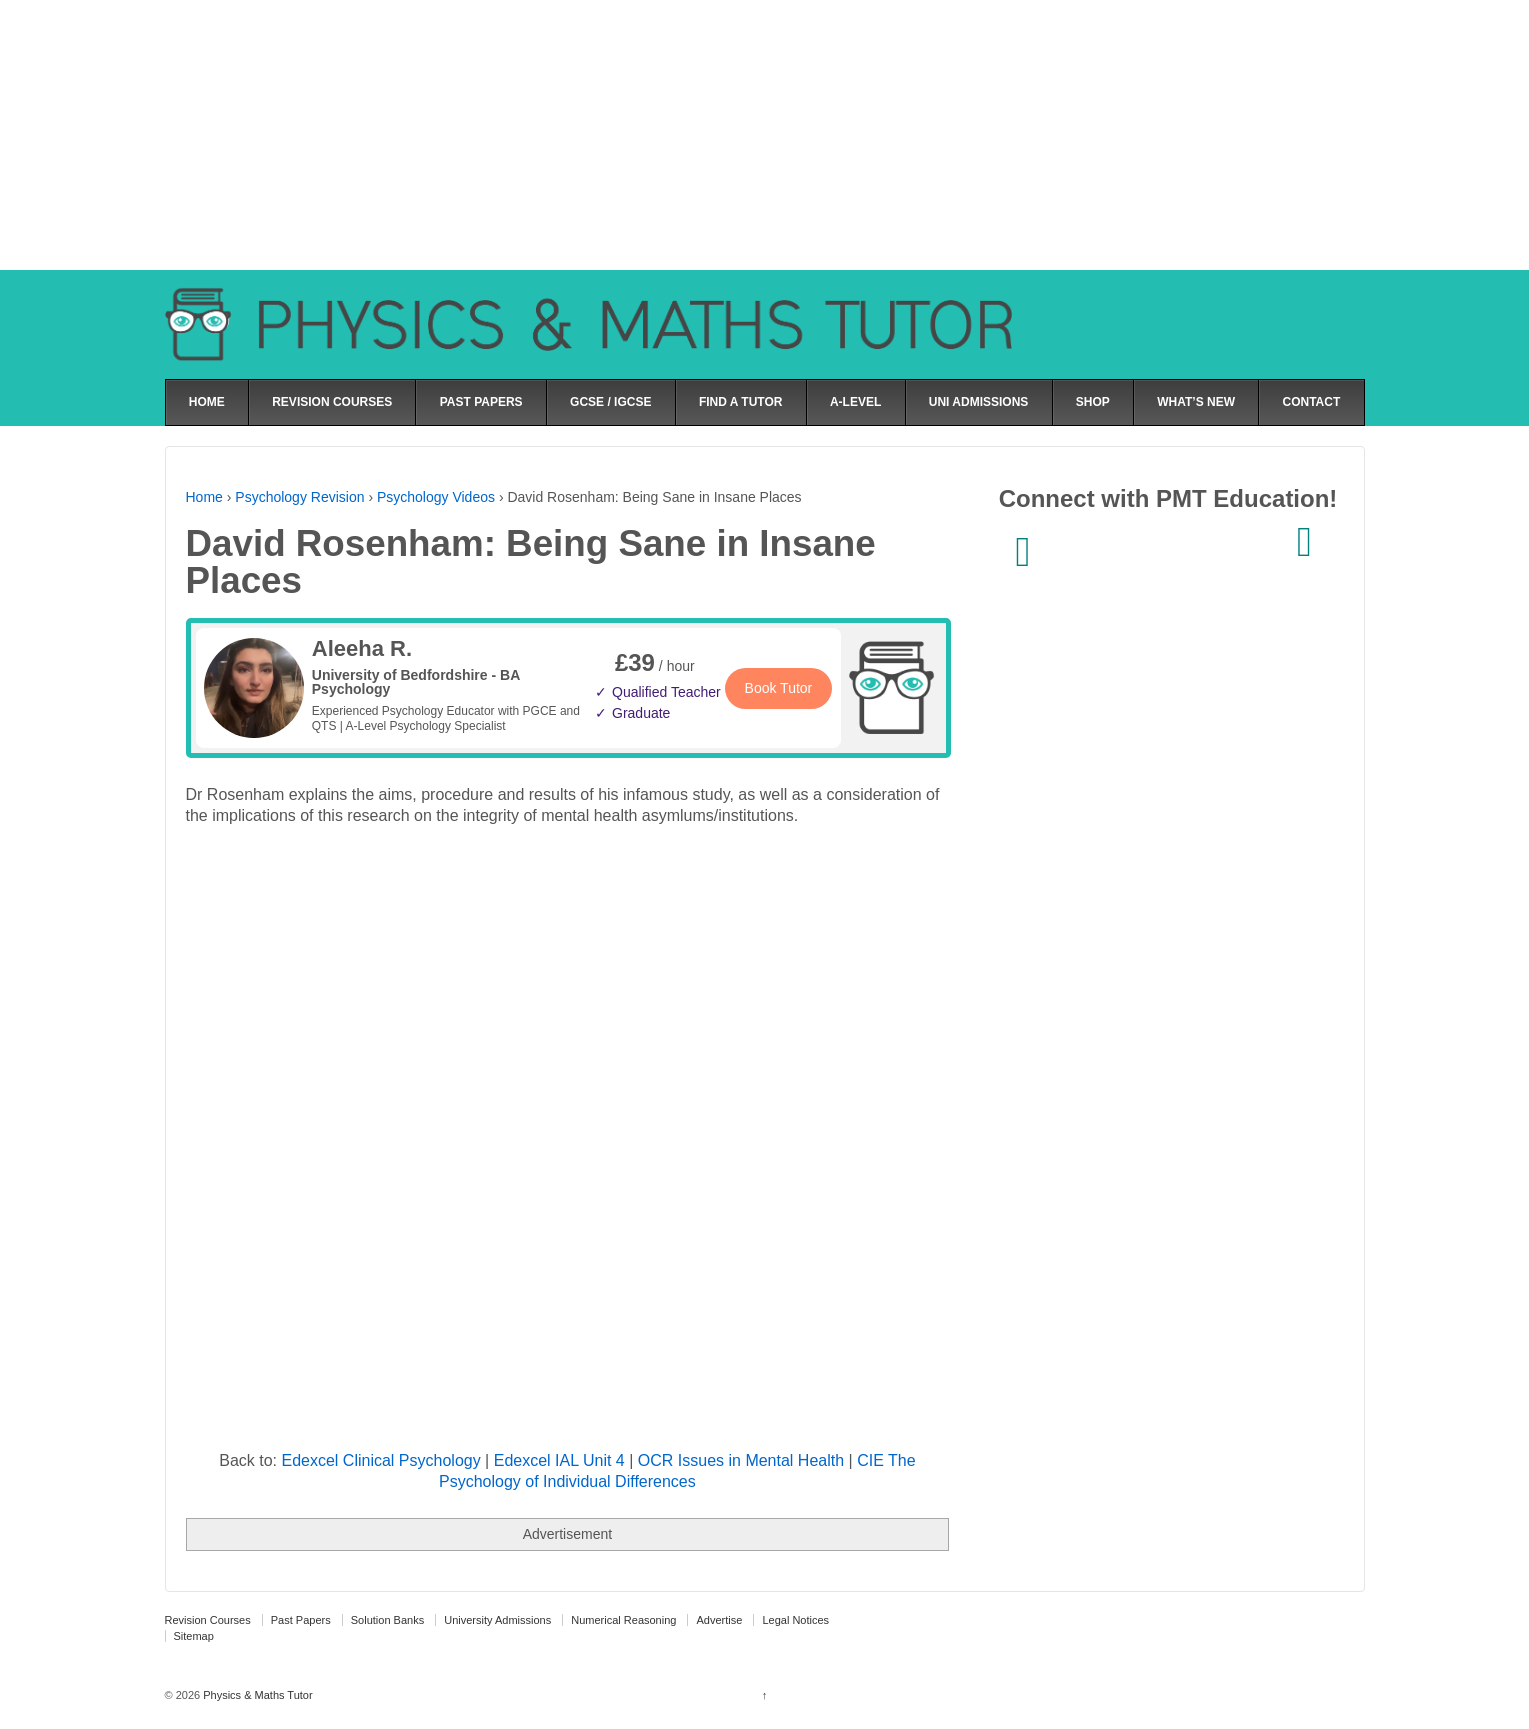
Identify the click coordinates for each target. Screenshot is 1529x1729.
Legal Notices (795, 1620)
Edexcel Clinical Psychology (380, 1460)
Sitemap (194, 1636)
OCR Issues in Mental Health (741, 1460)
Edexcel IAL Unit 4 (559, 1460)
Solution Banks (387, 1620)
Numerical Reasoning (623, 1620)
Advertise (719, 1620)
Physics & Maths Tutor (256, 1695)
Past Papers (301, 1620)
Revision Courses (208, 1620)
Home (204, 497)
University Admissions (497, 1620)
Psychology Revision (299, 497)
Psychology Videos (436, 497)
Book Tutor (779, 688)
